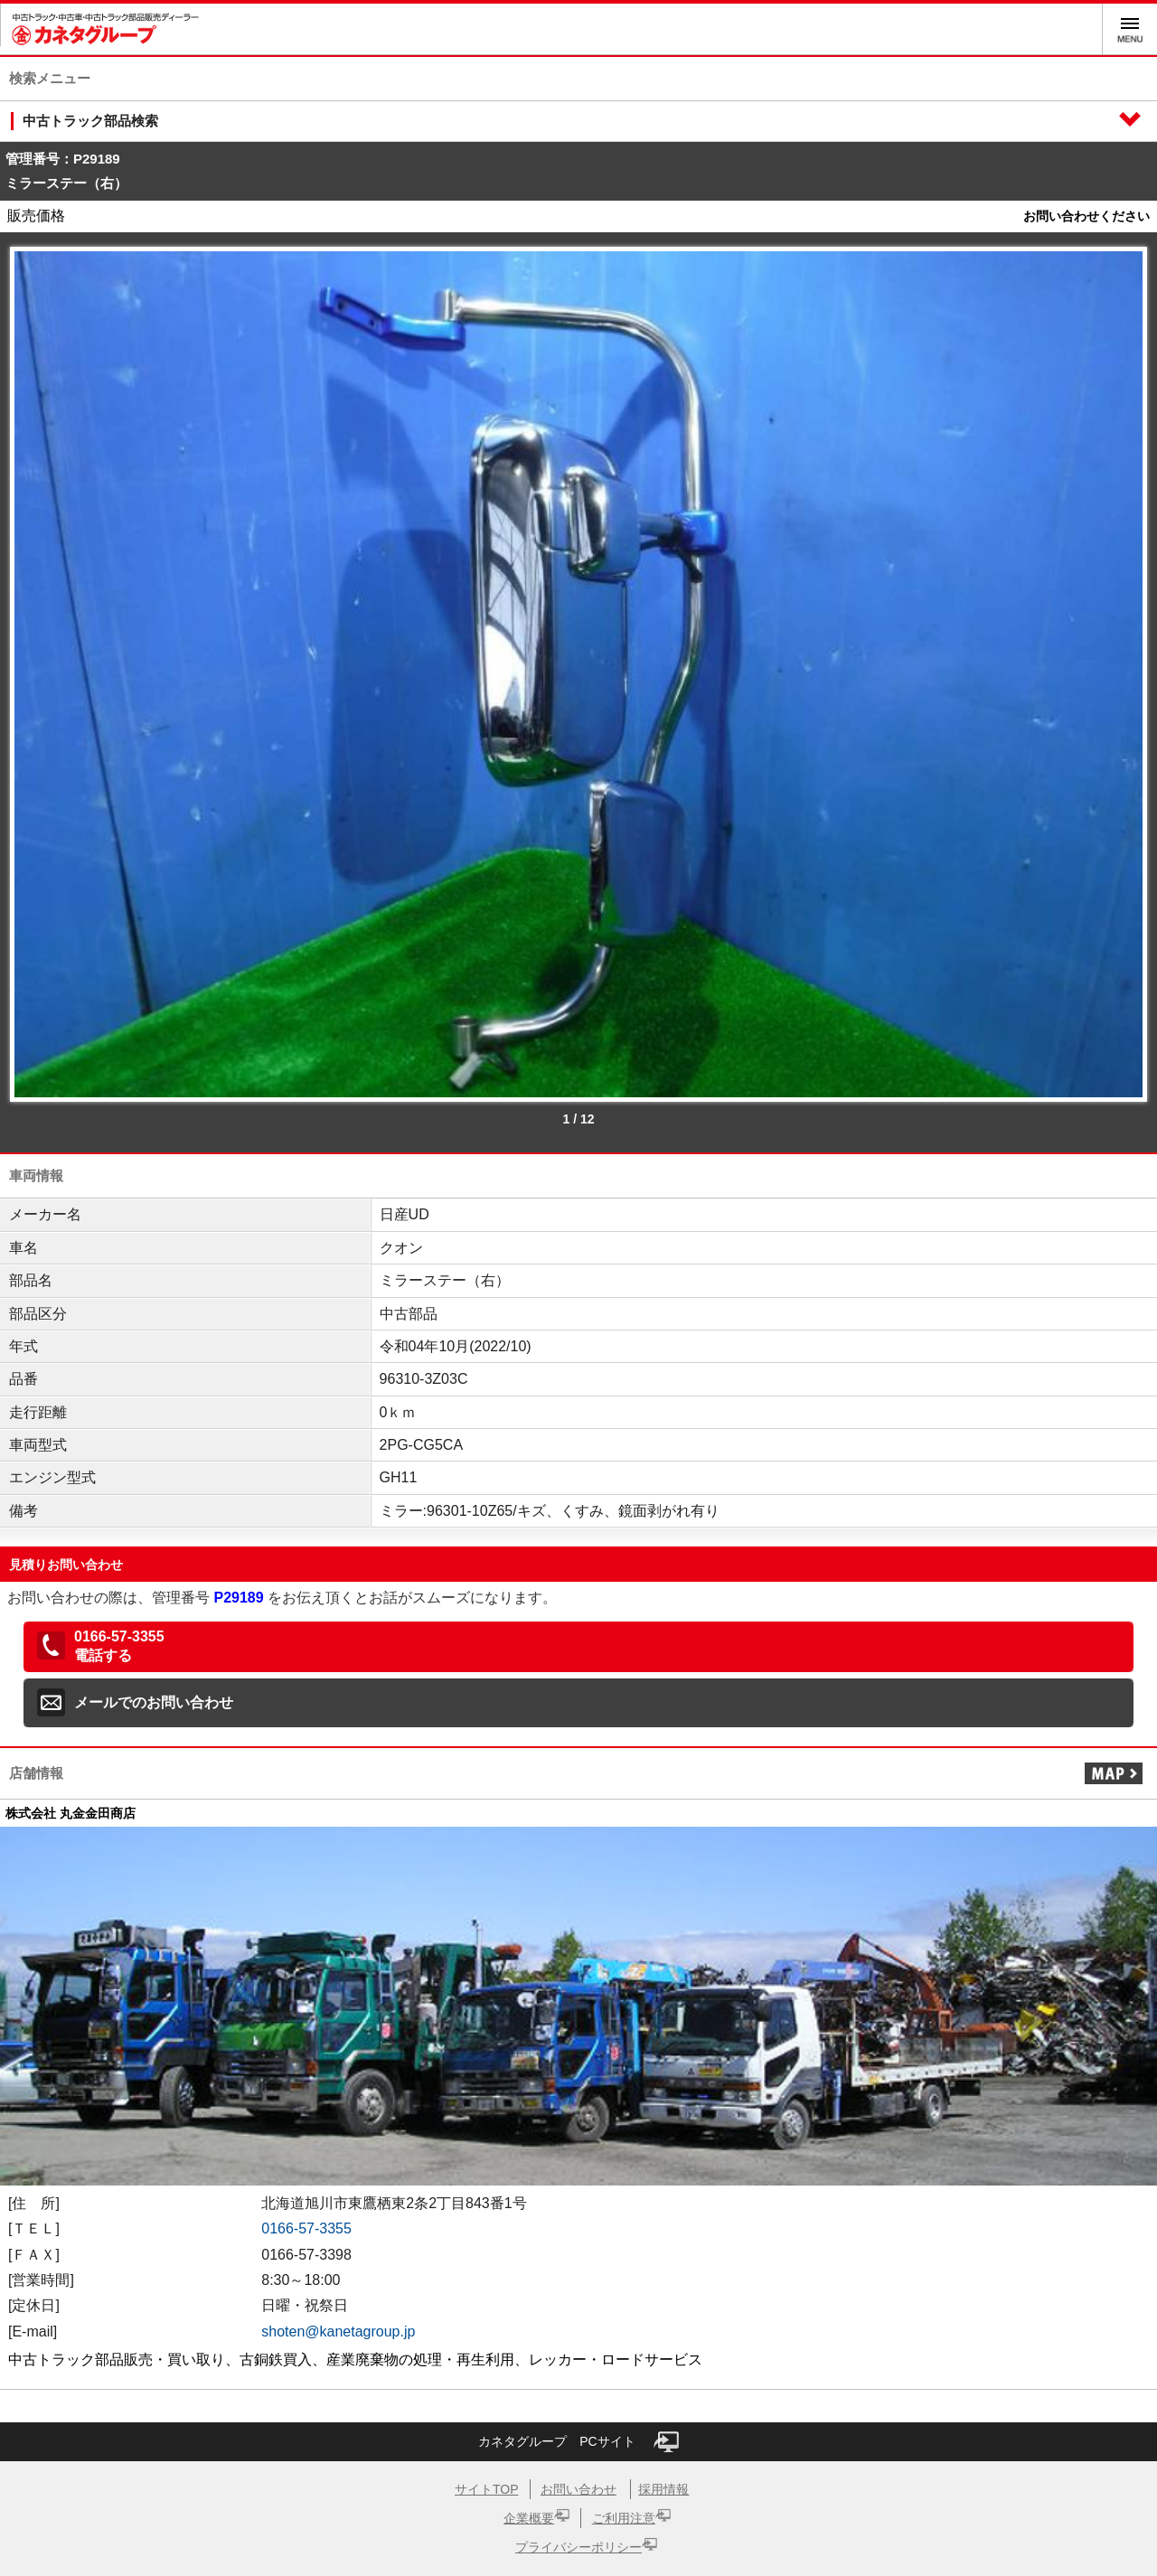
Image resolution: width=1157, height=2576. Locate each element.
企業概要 (528, 2518)
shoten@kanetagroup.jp (338, 2331)
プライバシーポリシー (578, 2547)
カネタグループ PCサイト (578, 2441)
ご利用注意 (623, 2518)
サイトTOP (487, 2489)
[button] (578, 1647)
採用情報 (663, 2489)
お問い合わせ (578, 2489)
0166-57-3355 (306, 2228)
